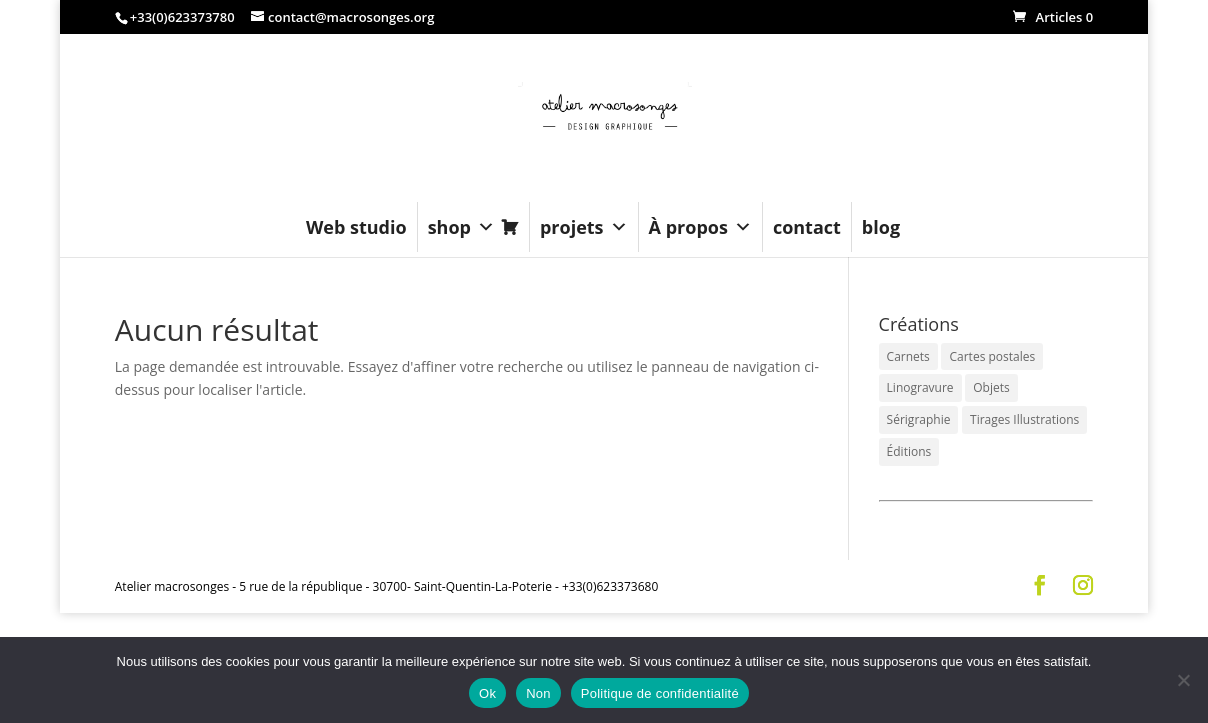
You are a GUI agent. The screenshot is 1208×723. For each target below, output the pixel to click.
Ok (487, 693)
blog (881, 227)
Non (538, 693)
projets (584, 227)
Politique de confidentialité (660, 693)
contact (807, 227)
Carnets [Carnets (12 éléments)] (908, 356)
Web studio (356, 227)
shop (461, 227)
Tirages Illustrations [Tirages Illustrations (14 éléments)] (1024, 419)
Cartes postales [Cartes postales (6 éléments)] (992, 356)
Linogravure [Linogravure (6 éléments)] (920, 387)
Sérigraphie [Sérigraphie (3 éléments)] (919, 419)
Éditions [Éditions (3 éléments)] (909, 451)
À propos (700, 227)
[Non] (1183, 680)
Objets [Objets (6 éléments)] (991, 387)
